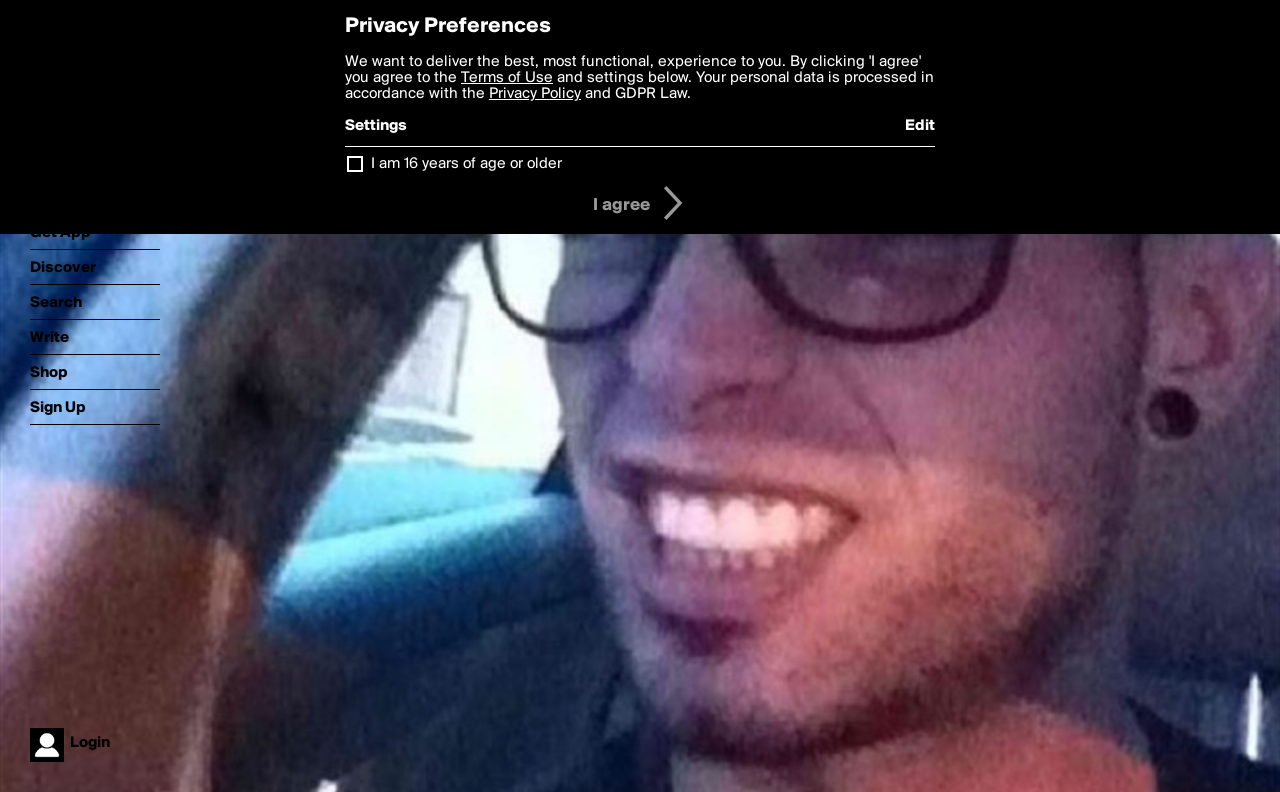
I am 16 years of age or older (466, 164)
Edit (920, 126)
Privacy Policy (535, 94)
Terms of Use (507, 78)
